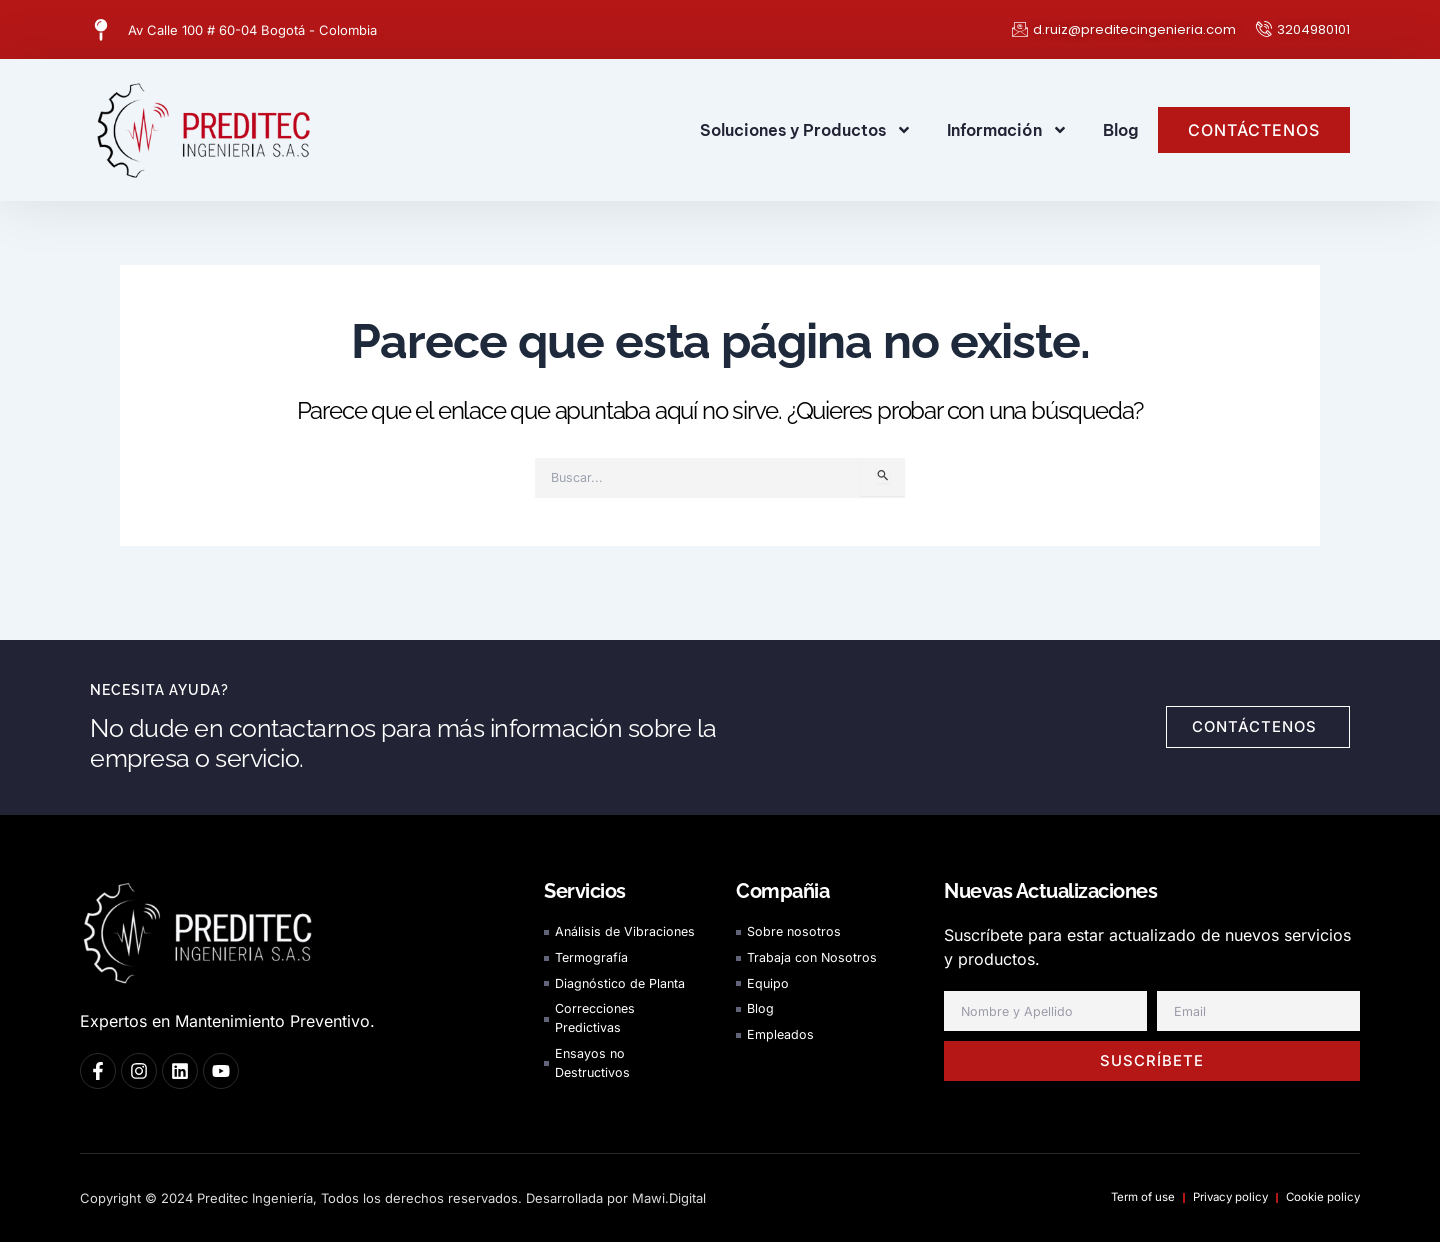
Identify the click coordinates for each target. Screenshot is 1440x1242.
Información (1007, 130)
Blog (1120, 130)
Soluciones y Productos (806, 130)
